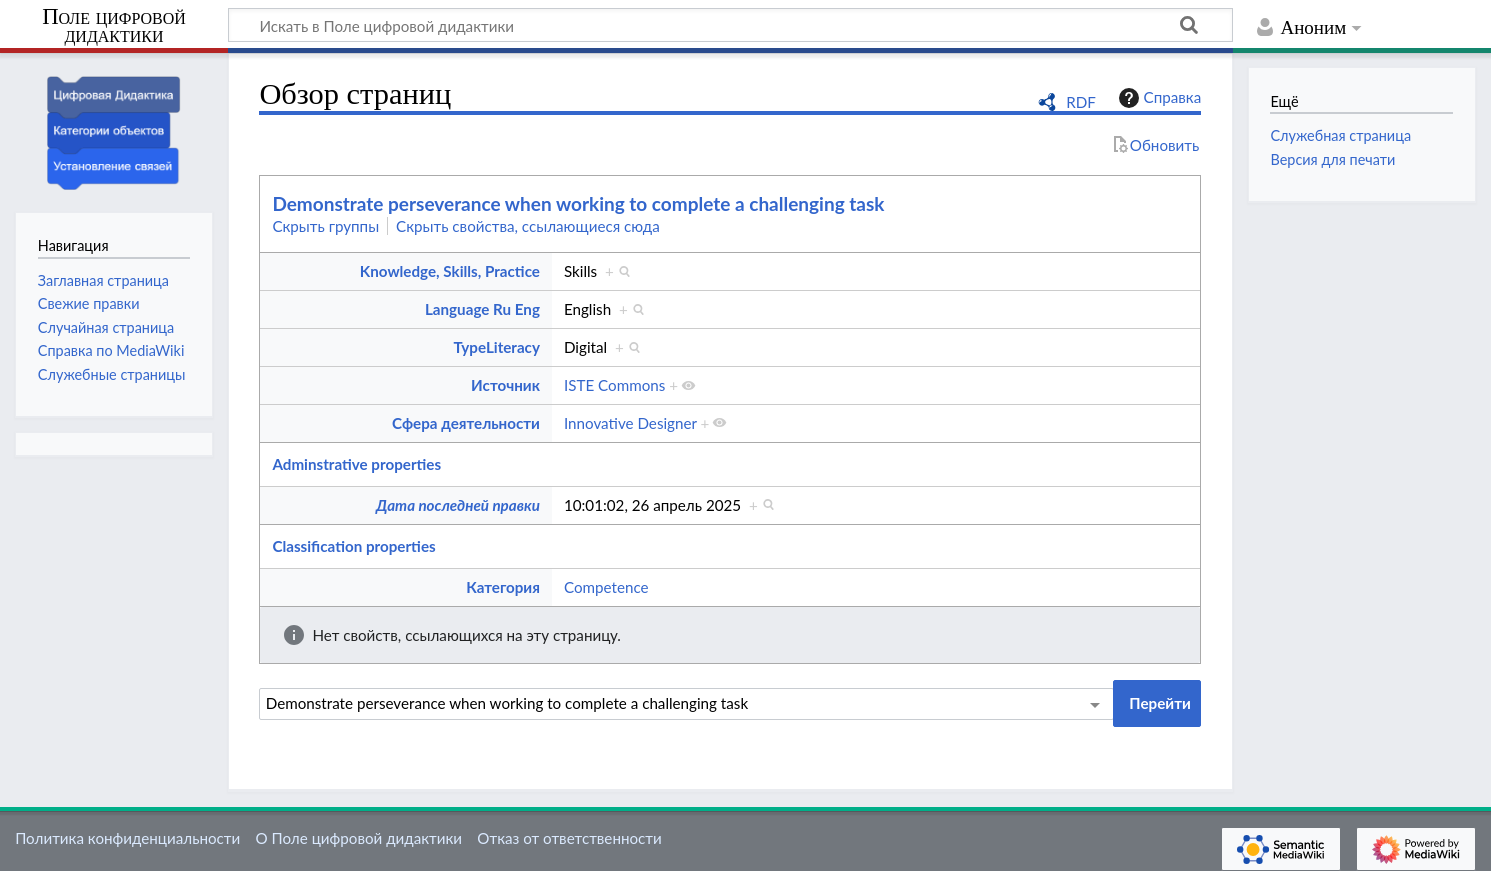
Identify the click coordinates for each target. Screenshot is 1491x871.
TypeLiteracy (497, 347)
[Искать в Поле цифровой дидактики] (730, 25)
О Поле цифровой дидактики (358, 838)
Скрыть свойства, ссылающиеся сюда (528, 226)
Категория (503, 587)
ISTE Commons (614, 385)
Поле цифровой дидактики (114, 26)
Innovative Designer (630, 423)
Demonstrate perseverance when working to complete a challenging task (578, 203)
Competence (606, 587)
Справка (1158, 98)
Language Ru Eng (482, 309)
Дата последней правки (458, 505)
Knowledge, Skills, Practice (450, 271)
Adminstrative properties (356, 464)
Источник (505, 385)
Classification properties (353, 546)
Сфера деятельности (466, 423)
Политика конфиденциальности (127, 838)
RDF (1081, 102)
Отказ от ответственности (569, 838)
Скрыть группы (325, 226)
